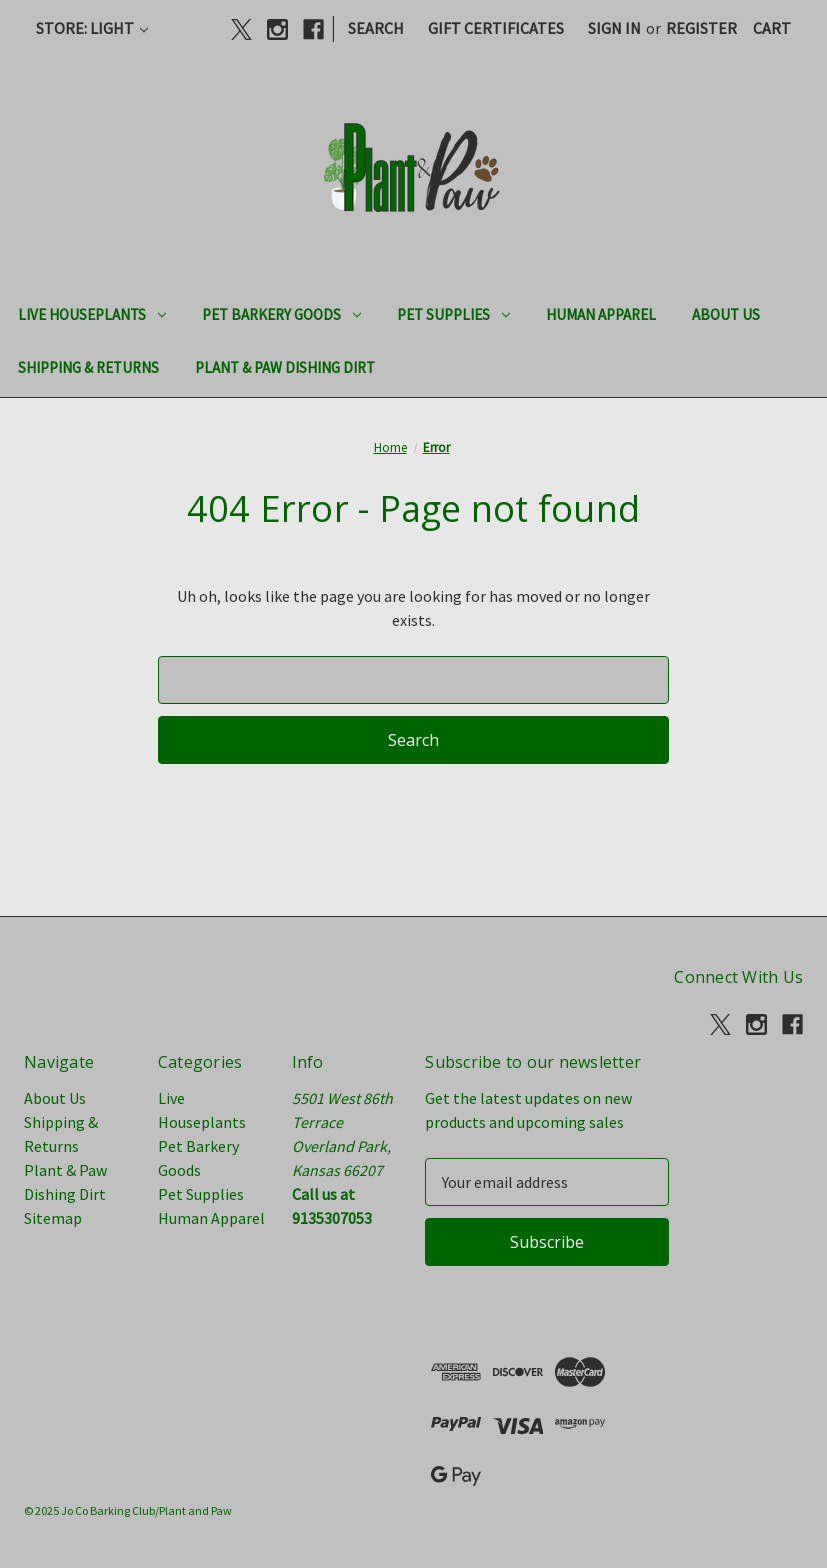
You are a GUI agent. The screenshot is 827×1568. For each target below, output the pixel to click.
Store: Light (92, 28)
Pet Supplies (453, 314)
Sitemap (53, 1218)
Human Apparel (601, 314)
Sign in (614, 28)
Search (376, 28)
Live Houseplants (92, 314)
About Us (726, 314)
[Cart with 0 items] (772, 28)
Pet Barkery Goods (281, 314)
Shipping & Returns (88, 367)
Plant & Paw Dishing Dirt (285, 367)
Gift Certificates (496, 28)
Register (701, 28)
